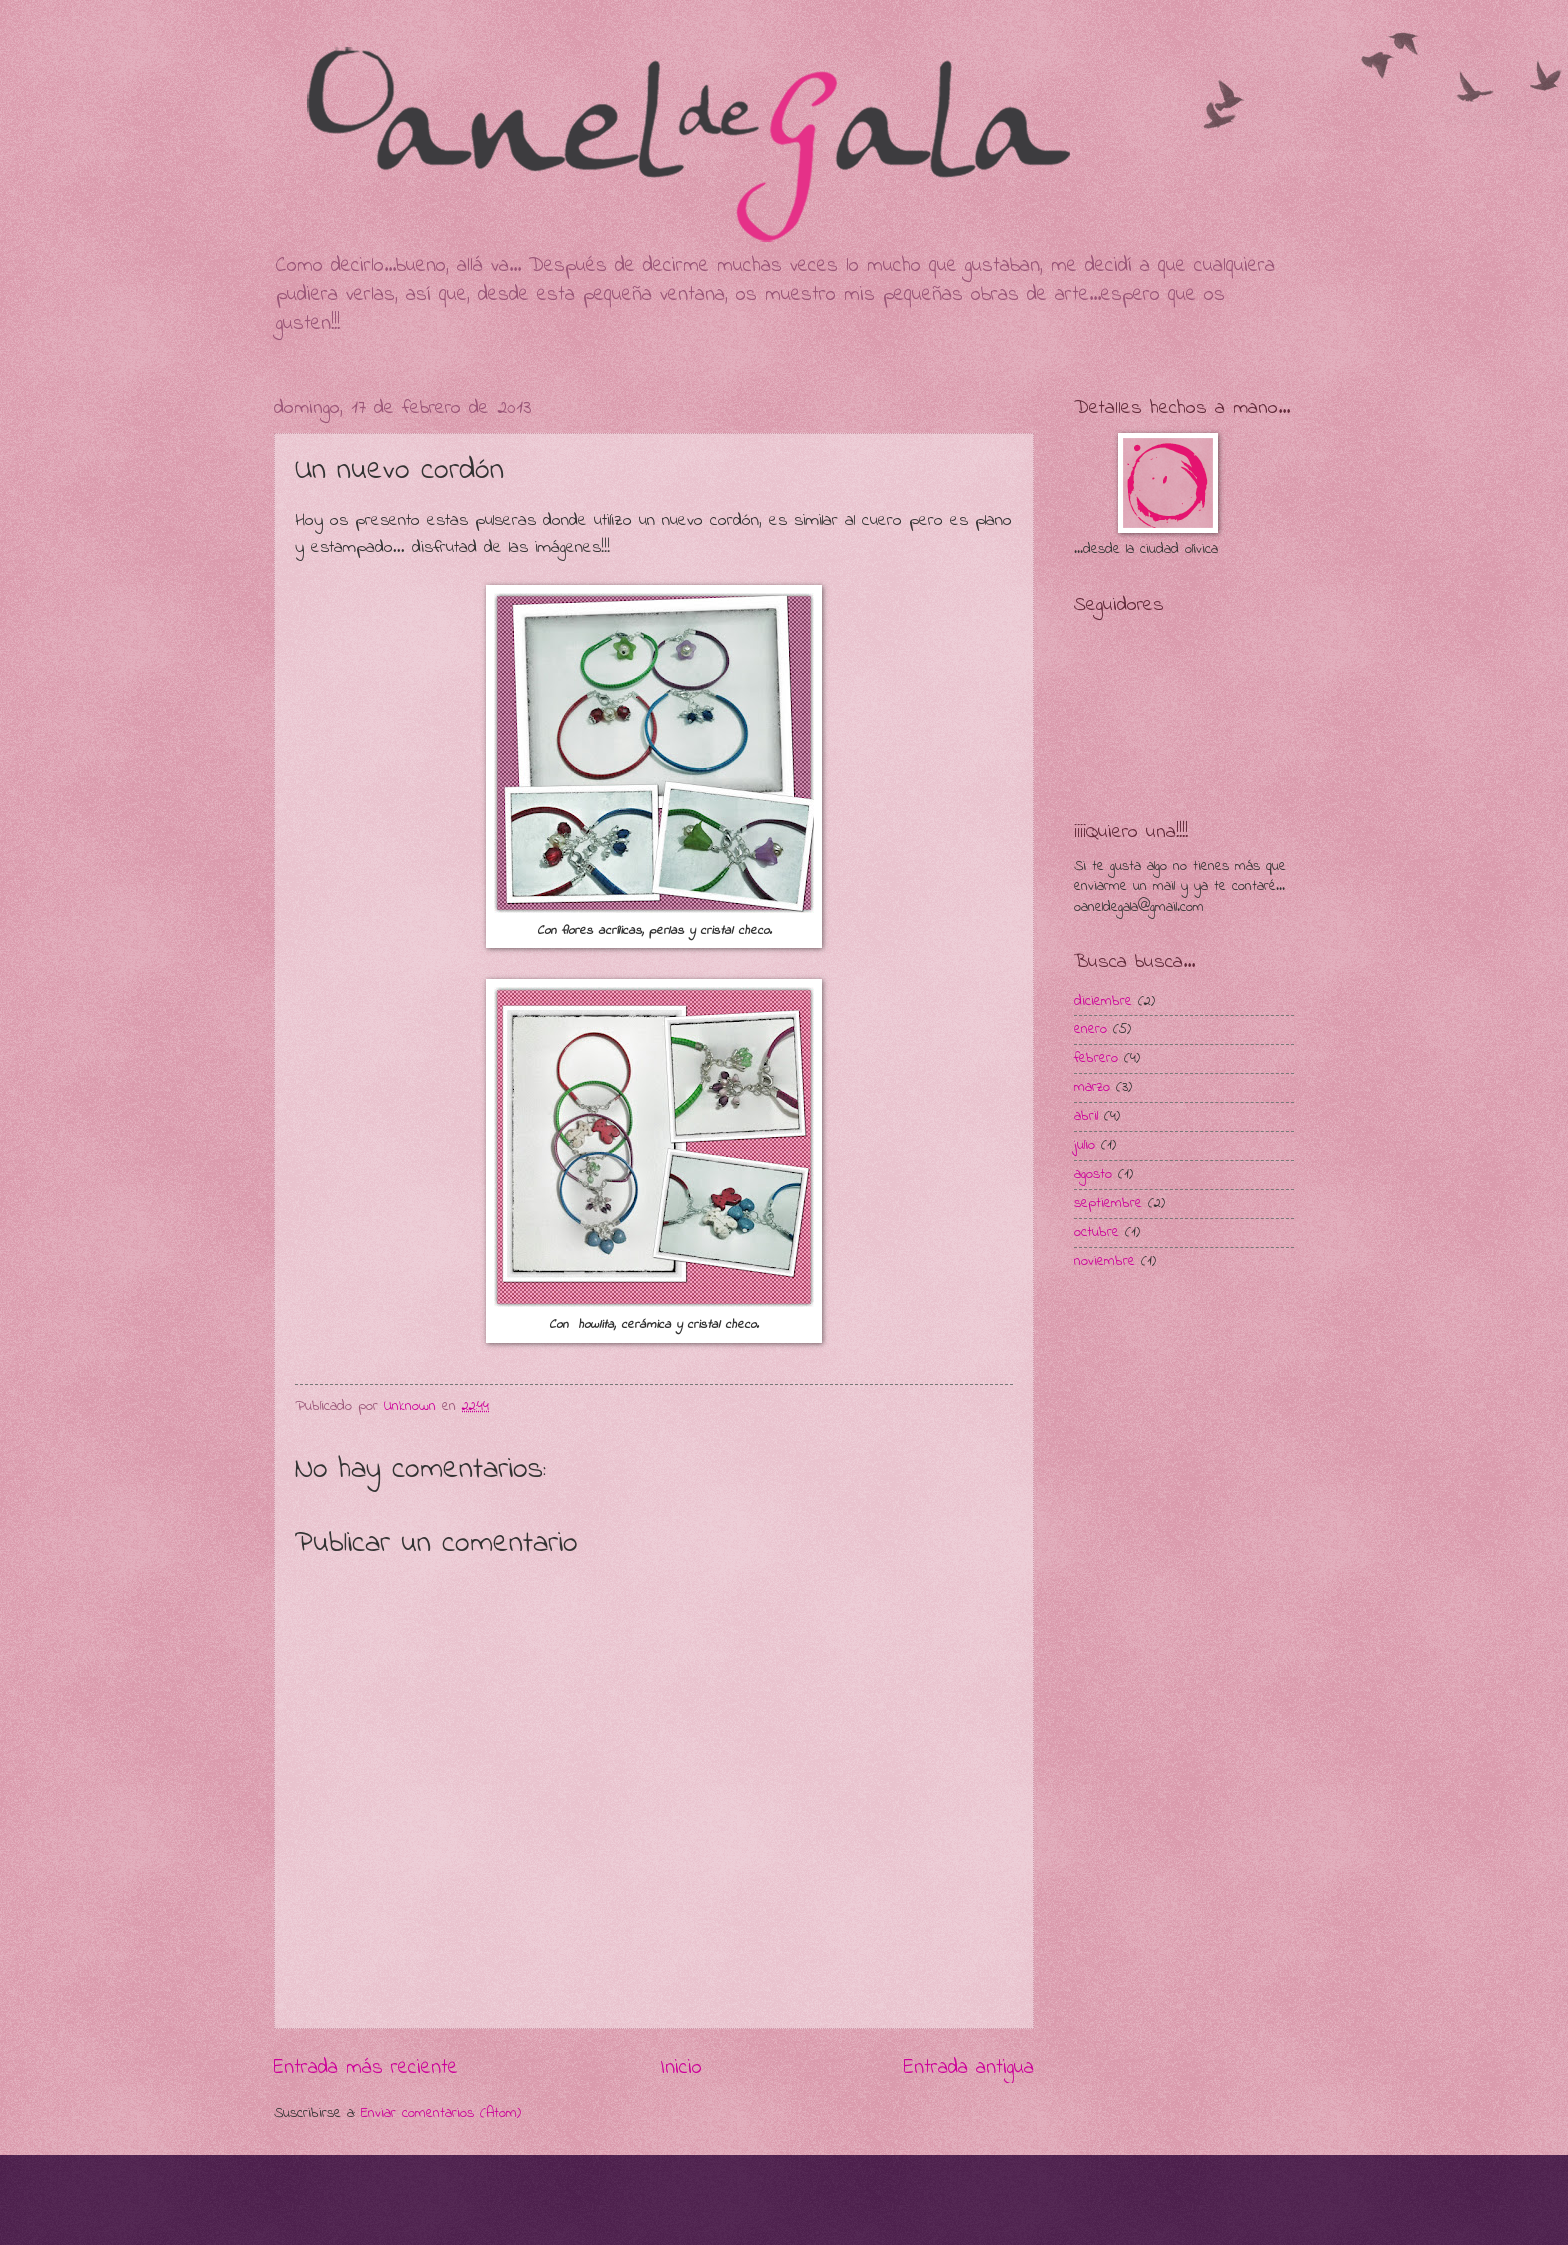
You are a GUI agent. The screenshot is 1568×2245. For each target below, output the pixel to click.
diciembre (1103, 1001)
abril (1086, 1116)
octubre (1096, 1232)
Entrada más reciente (366, 2068)
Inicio (681, 2068)
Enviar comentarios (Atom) (441, 2113)
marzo (1092, 1087)
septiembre (1108, 1203)
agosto (1093, 1174)
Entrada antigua (969, 2068)
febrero (1096, 1058)
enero (1090, 1029)
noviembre (1104, 1261)
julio (1084, 1145)
